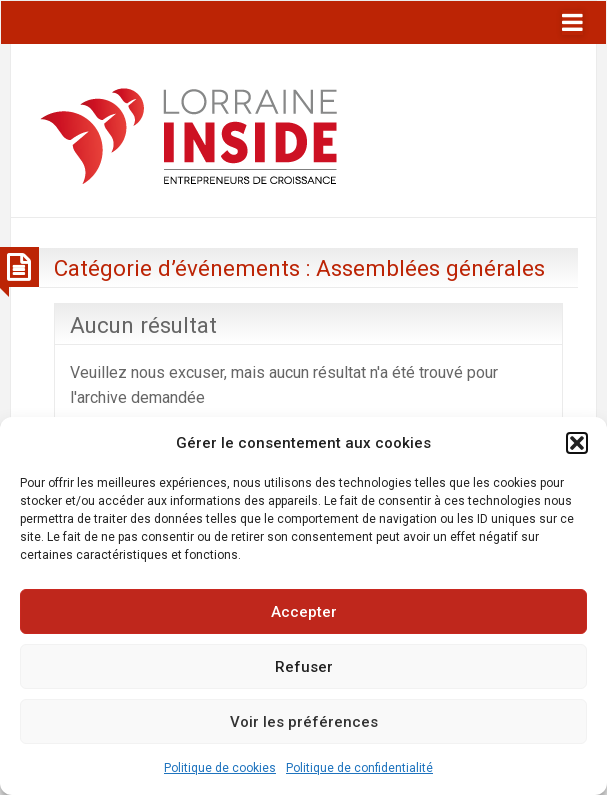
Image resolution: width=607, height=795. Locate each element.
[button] (577, 443)
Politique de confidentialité (359, 768)
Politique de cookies (220, 768)
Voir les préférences (304, 722)
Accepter (304, 612)
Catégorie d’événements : (299, 268)
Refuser (304, 667)
